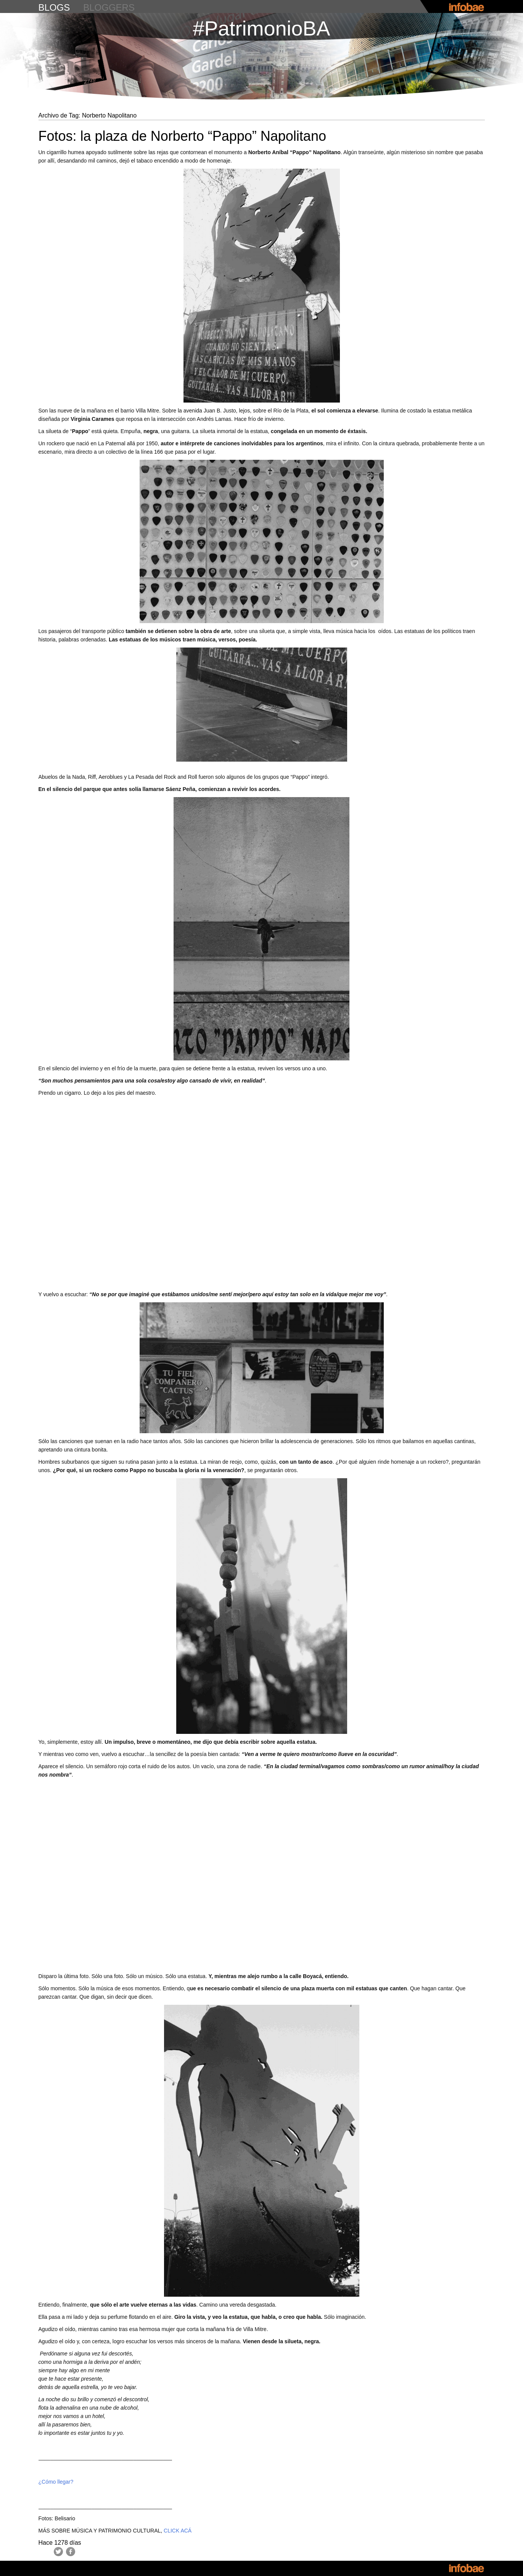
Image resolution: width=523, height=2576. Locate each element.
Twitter (58, 2551)
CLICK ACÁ (177, 2531)
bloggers (109, 7)
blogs (54, 7)
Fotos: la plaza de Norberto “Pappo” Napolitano (182, 136)
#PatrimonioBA (261, 28)
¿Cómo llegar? (56, 2482)
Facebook (70, 2551)
